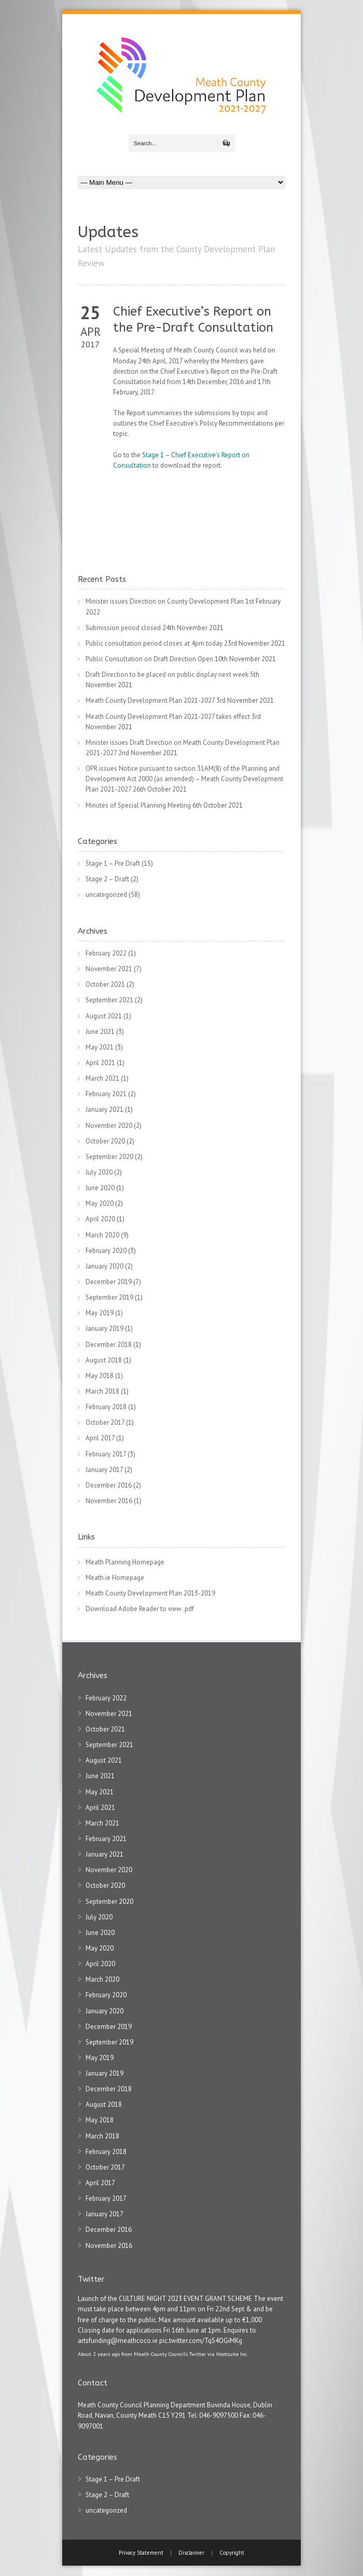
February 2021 (106, 1093)
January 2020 (104, 1266)
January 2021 (104, 1109)
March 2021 (102, 1078)
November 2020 (109, 1125)
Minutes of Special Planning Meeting (138, 805)
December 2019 (109, 1281)
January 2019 (104, 1328)
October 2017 (105, 1422)
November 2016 (109, 1500)
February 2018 (106, 1406)
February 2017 (106, 1454)
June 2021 (100, 1031)
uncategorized (106, 894)
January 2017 (104, 1469)
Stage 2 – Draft (107, 879)
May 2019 (100, 1313)
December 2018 (109, 1344)
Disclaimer (191, 2552)
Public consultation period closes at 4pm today (154, 643)
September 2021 (109, 1000)
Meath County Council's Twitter (170, 2353)
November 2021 (109, 968)
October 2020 (105, 1141)
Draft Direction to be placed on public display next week (167, 674)
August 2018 (104, 1360)
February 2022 (106, 953)
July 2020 (99, 1172)
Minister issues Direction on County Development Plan (165, 601)
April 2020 (100, 1219)
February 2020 (106, 1250)
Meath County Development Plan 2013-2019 (150, 1593)
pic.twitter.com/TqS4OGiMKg (200, 2340)
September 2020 (109, 1156)
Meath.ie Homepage (115, 1577)
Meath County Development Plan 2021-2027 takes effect (168, 716)
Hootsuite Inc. (232, 2353)
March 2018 (102, 1391)
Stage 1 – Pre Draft (113, 863)
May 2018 (100, 1375)
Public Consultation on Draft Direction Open (149, 659)
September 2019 (109, 1297)
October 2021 (105, 984)
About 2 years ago (99, 2353)
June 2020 (100, 1187)
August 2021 (104, 1016)
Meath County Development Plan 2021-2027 (150, 700)
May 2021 (100, 1047)
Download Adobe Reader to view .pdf (140, 1608)
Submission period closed (123, 627)
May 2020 (100, 1203)
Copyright (231, 2552)
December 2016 (109, 1485)
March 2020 (102, 1235)
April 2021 (100, 1062)
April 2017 (100, 1438)
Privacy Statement (142, 2552)
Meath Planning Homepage (125, 1562)
